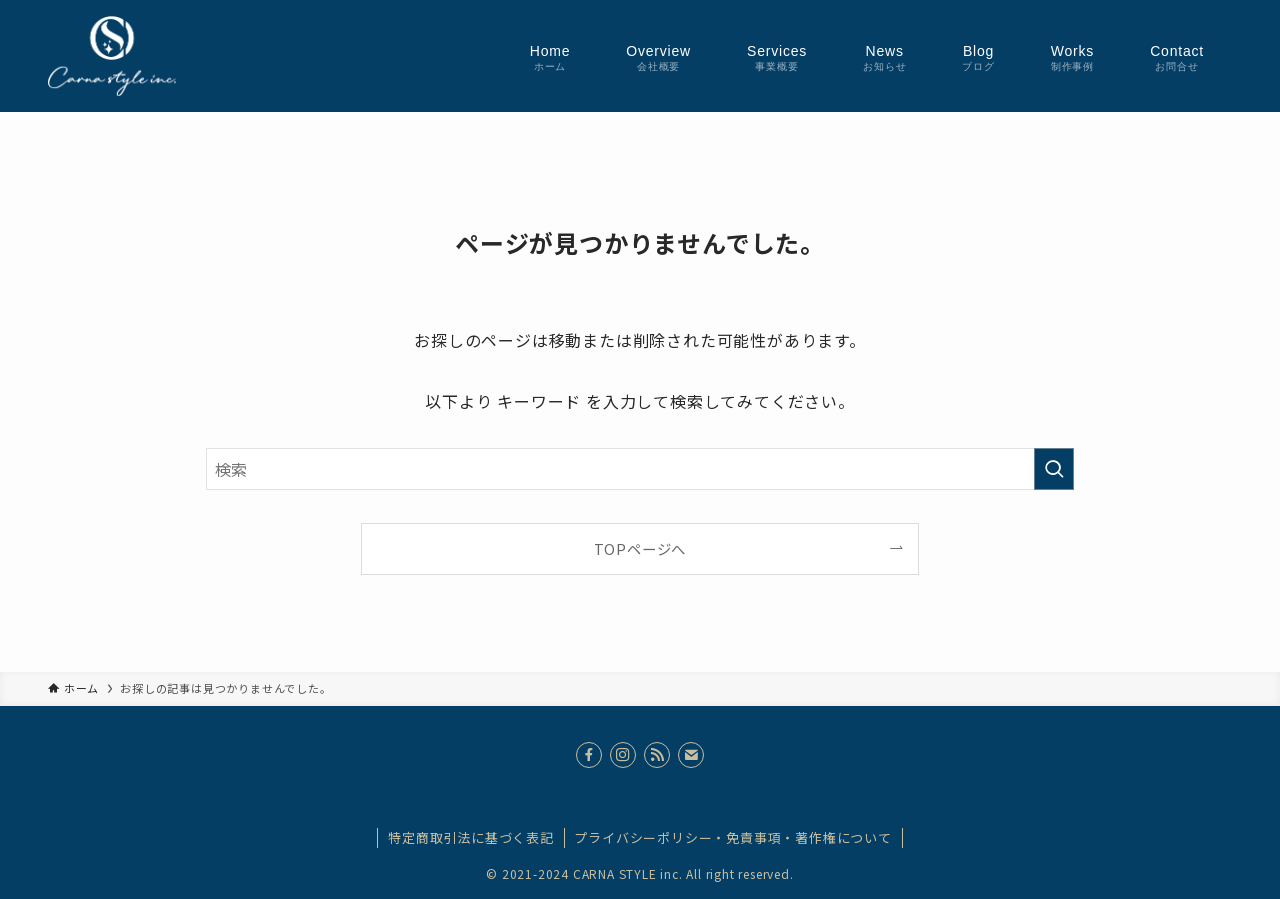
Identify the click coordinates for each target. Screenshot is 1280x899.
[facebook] (589, 755)
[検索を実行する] (1054, 469)
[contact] (691, 755)
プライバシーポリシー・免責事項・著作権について (732, 837)
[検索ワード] (640, 469)
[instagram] (623, 755)
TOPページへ (640, 548)
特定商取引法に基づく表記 (471, 837)
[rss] (657, 755)
